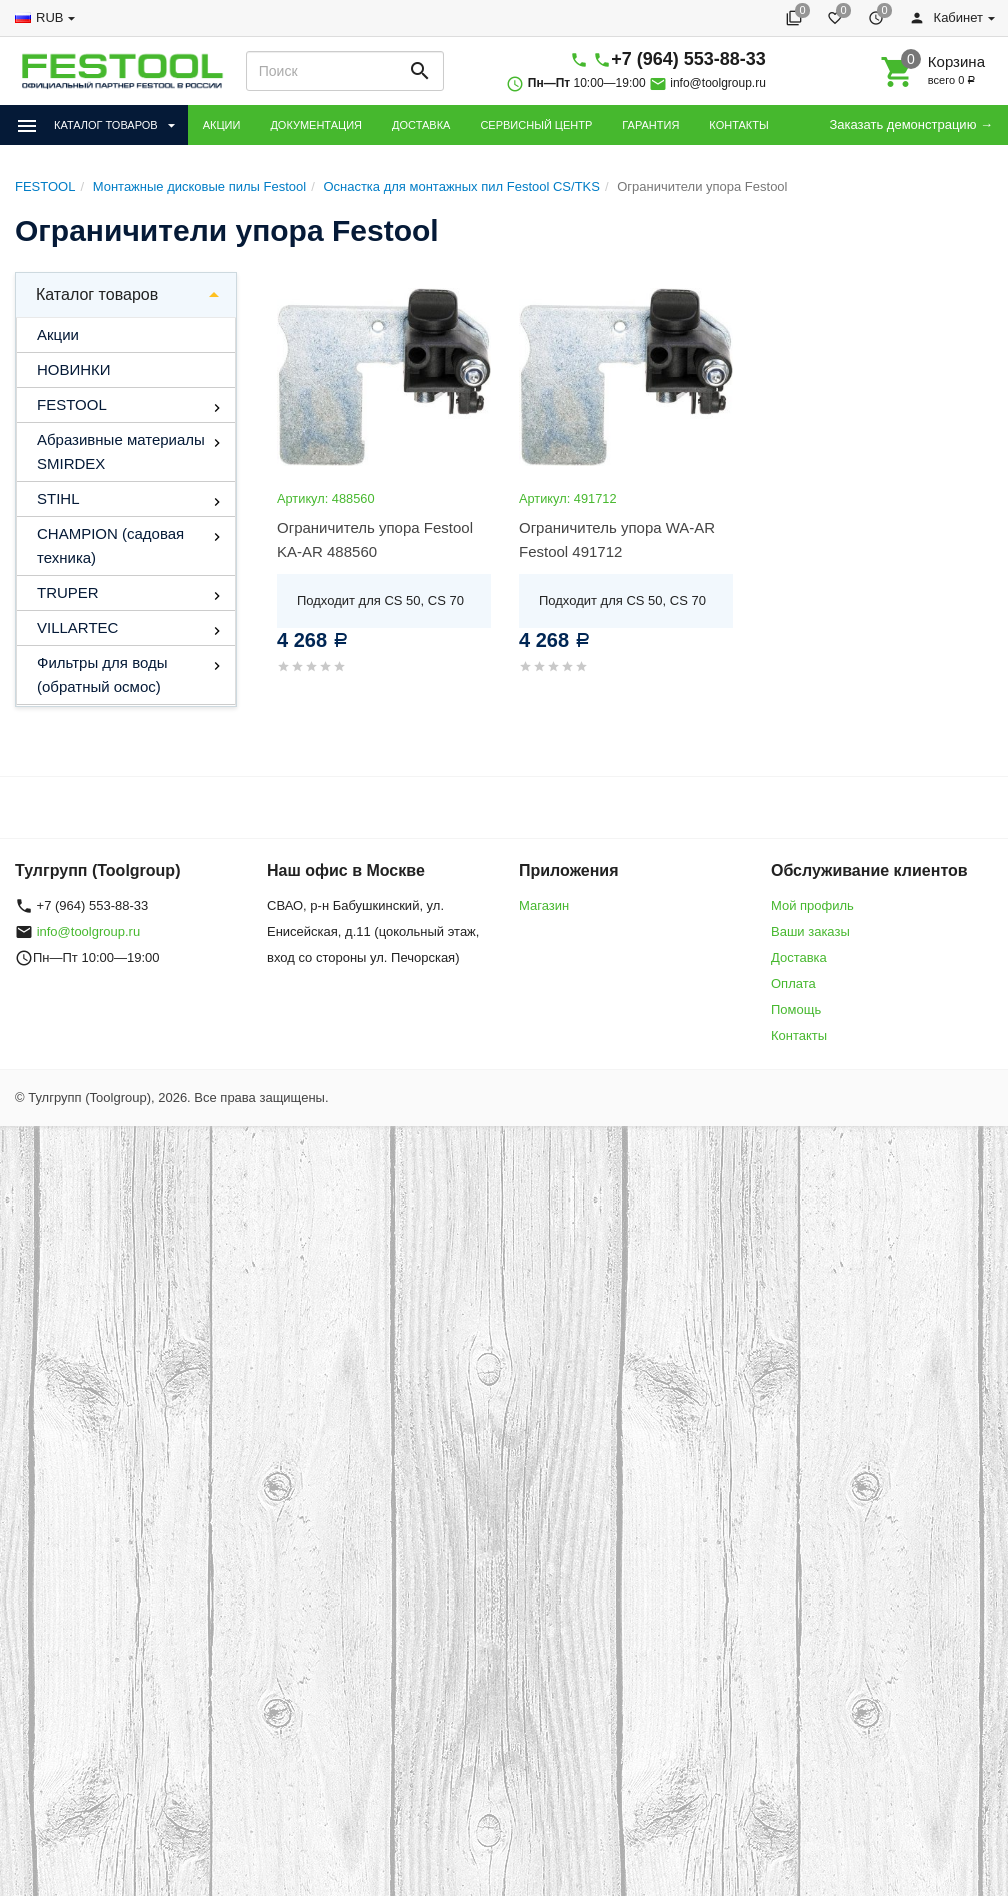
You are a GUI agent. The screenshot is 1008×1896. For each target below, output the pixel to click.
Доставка (799, 957)
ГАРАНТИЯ (650, 125)
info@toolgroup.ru (718, 83)
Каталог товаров (97, 294)
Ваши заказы (810, 931)
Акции (58, 334)
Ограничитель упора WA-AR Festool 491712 (617, 539)
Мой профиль (812, 905)
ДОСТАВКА (421, 125)
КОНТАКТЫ (738, 125)
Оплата (793, 983)
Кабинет (946, 17)
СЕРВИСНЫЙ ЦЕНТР (536, 125)
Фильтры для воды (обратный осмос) (102, 674)
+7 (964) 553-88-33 (688, 59)
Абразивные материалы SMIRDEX (121, 451)
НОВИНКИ (74, 369)
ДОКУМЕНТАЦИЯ (316, 125)
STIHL (58, 498)
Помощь (796, 1009)
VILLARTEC (77, 627)
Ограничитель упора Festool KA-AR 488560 (375, 539)
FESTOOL (72, 404)
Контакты (799, 1035)
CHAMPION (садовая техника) (110, 545)
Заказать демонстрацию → (911, 124)
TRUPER (68, 592)
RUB (49, 17)
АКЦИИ (222, 125)
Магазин (544, 905)
